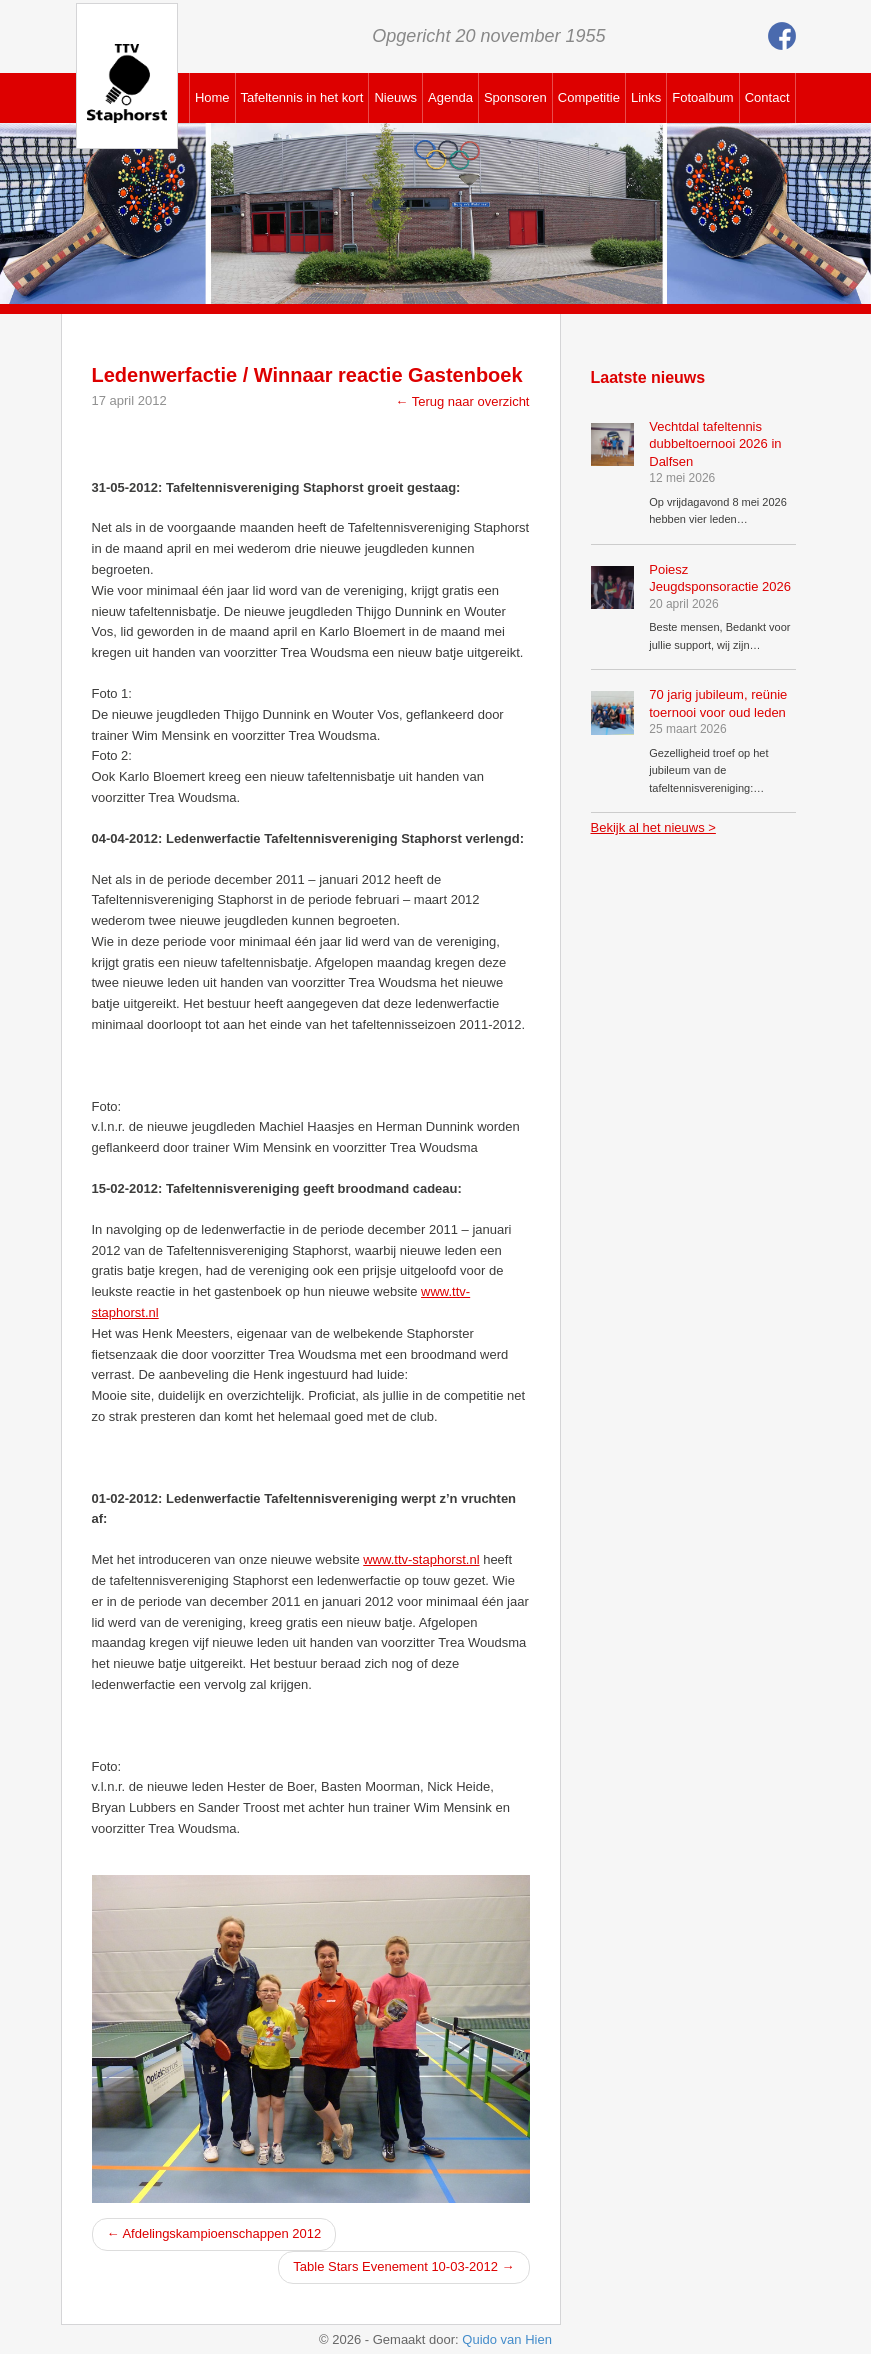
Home (212, 97)
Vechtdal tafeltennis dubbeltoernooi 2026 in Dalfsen (715, 444)
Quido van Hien (507, 2339)
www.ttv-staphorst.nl (421, 1559)
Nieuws (395, 97)
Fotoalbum (702, 97)
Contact (767, 97)
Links (646, 97)
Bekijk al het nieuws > (653, 827)
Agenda (450, 97)
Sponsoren (515, 97)
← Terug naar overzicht (462, 401)
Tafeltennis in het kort (302, 97)
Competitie (589, 97)
